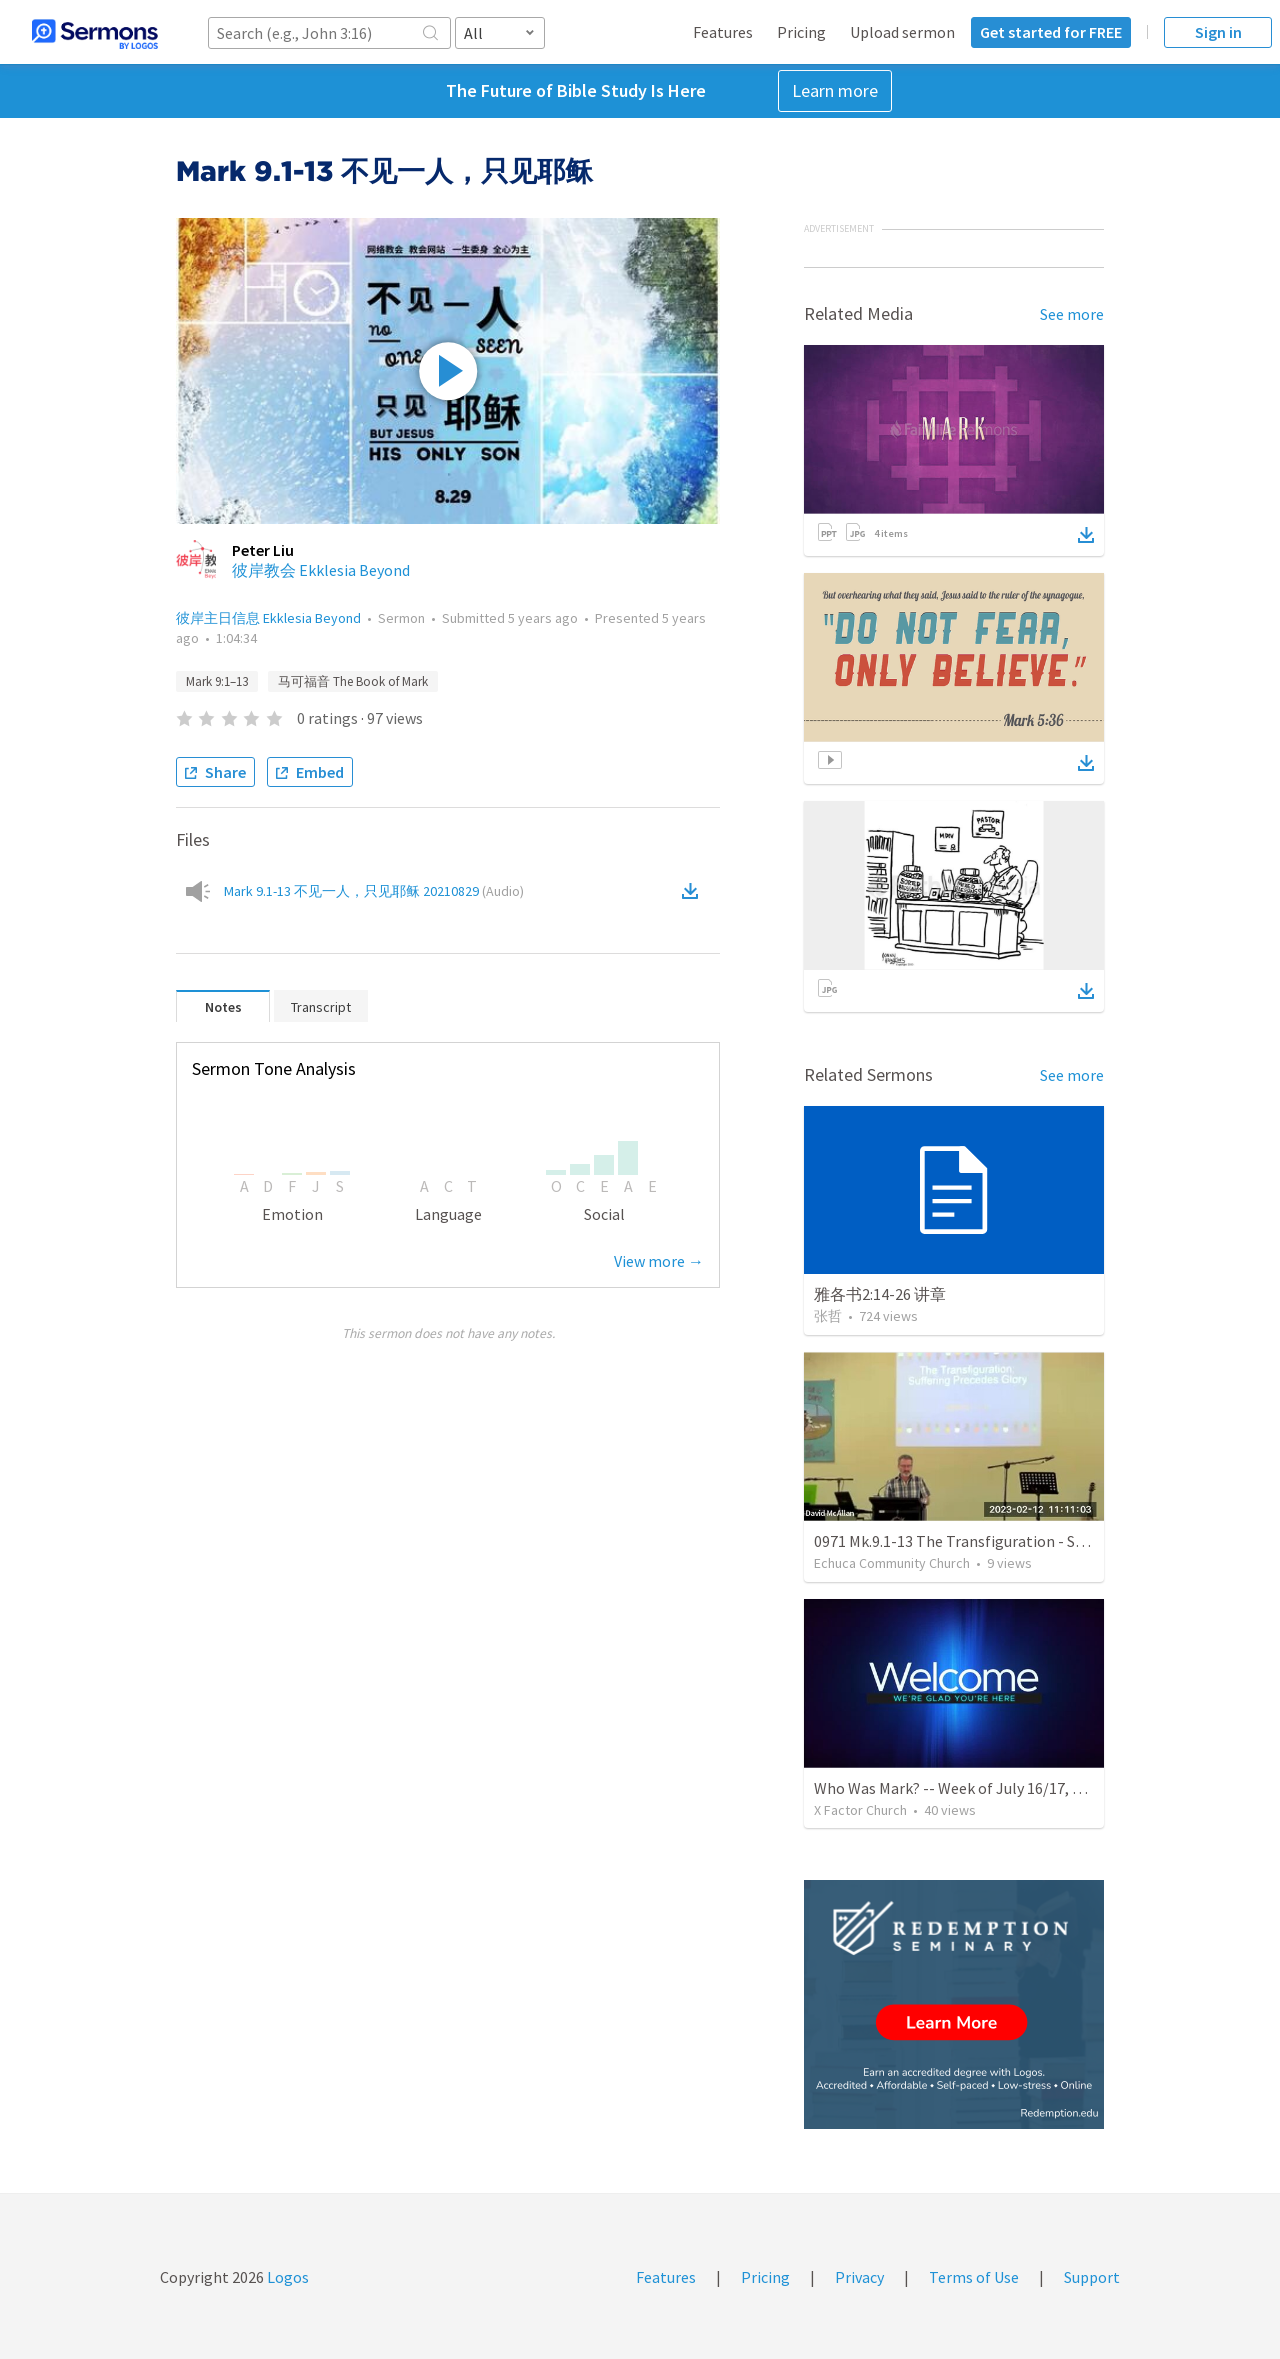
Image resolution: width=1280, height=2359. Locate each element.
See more (1072, 314)
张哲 (828, 1316)
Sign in (1218, 32)
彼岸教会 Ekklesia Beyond (321, 570)
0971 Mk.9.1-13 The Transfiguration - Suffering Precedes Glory (1023, 1541)
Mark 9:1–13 (217, 681)
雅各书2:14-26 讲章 (880, 1294)
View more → (659, 1261)
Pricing (801, 32)
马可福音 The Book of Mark (353, 681)
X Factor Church (860, 1810)
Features (723, 32)
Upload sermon (902, 32)
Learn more (835, 90)
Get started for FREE (1051, 32)
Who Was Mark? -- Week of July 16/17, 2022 (959, 1788)
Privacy (859, 2277)
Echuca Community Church (892, 1563)
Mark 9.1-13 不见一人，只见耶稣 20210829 (374, 891)
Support (1092, 2277)
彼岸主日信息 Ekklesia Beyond (268, 618)
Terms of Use (974, 2277)
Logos (286, 2277)
